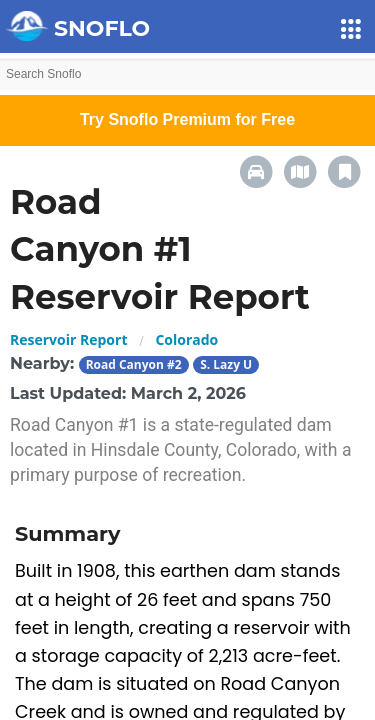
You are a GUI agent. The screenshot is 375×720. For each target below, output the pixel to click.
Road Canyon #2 (134, 364)
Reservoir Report (68, 339)
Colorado (186, 339)
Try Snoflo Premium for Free (187, 119)
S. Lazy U (226, 364)
